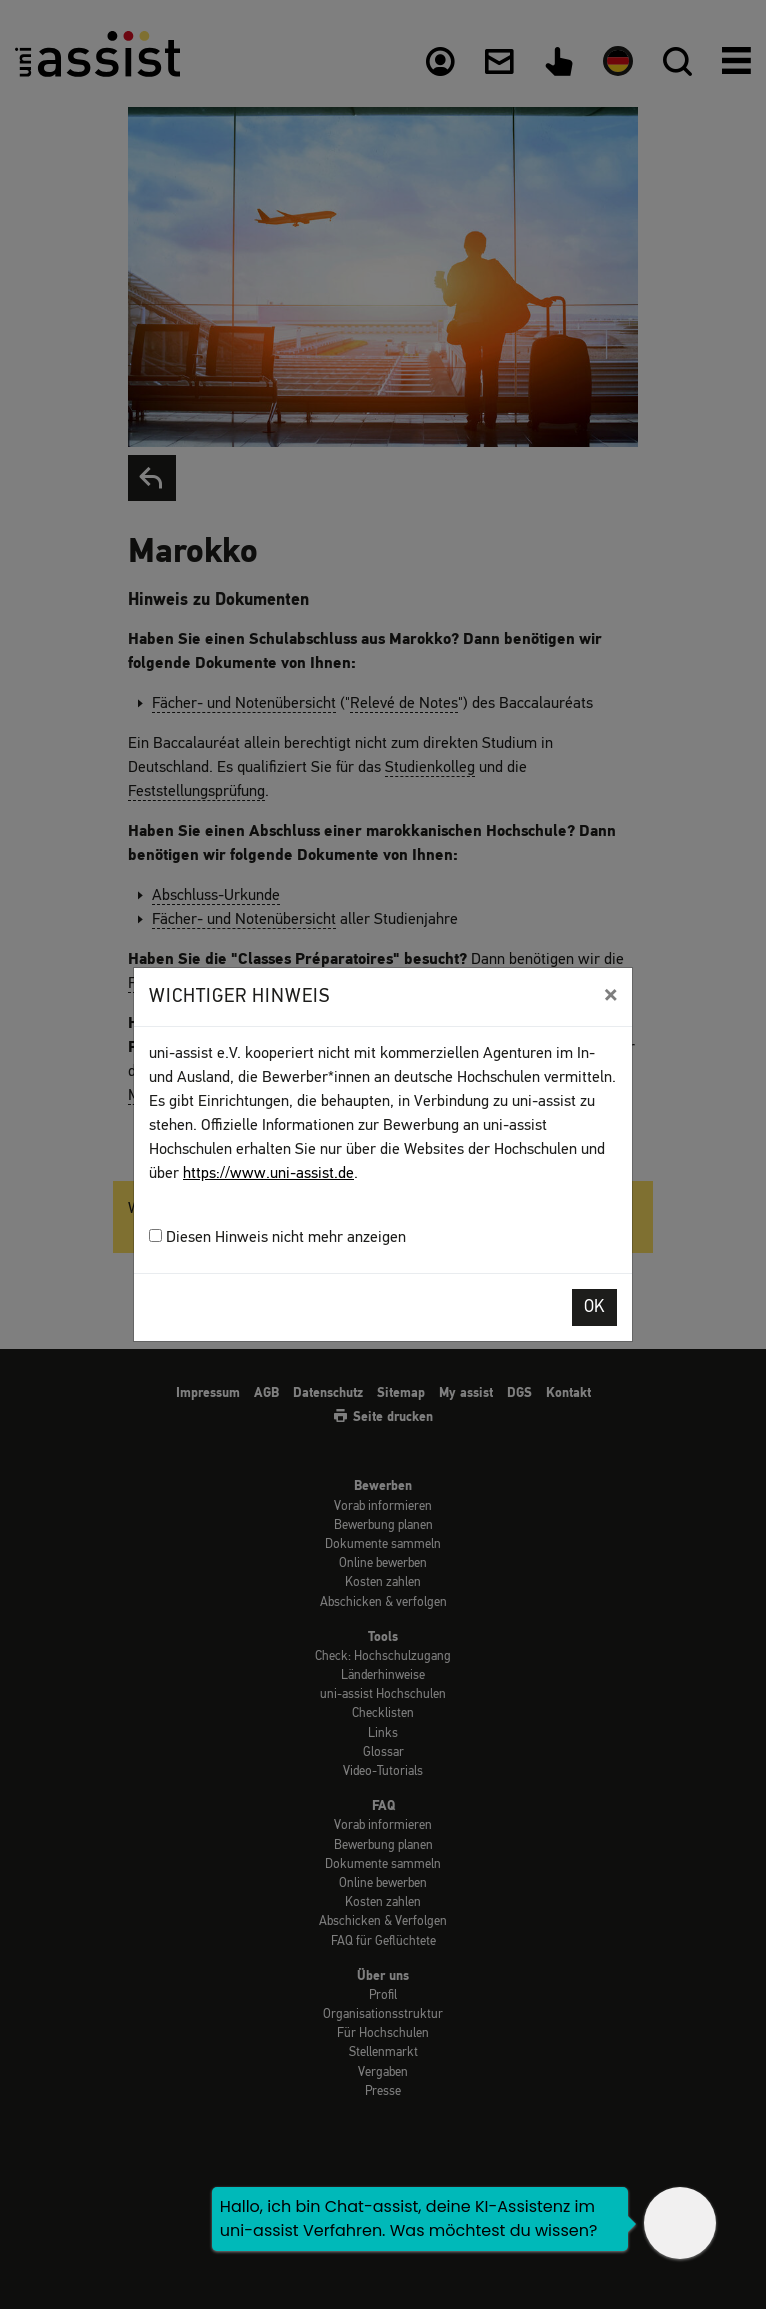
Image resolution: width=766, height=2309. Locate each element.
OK (594, 1307)
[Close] (610, 995)
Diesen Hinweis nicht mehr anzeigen (277, 1237)
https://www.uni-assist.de (268, 1174)
